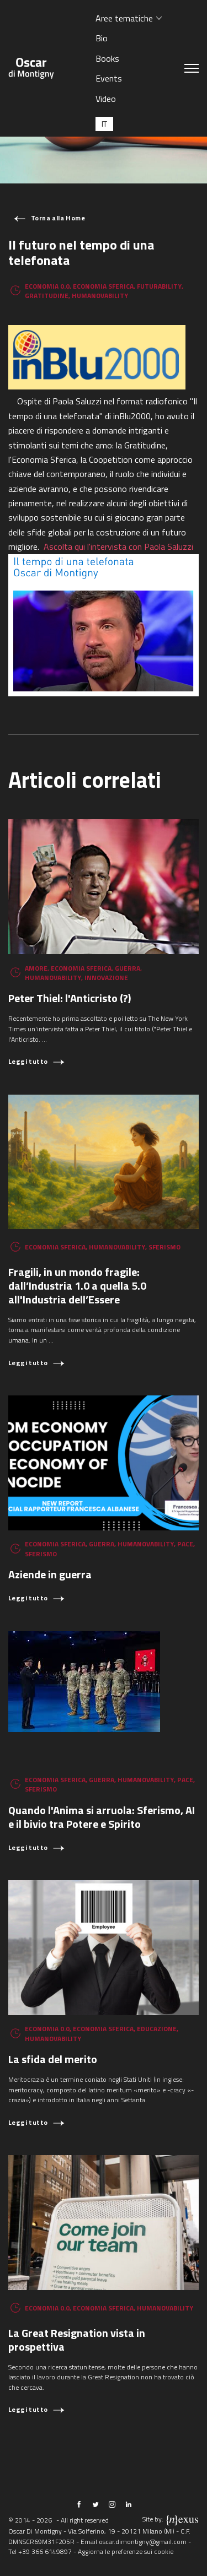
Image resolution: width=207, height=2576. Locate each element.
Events (108, 78)
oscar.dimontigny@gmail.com (143, 2541)
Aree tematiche (124, 18)
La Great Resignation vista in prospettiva (76, 2339)
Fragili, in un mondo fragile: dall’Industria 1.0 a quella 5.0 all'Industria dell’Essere (77, 1285)
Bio (101, 38)
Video (105, 98)
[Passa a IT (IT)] (104, 123)
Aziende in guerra (50, 1574)
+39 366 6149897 (45, 2551)
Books (107, 58)
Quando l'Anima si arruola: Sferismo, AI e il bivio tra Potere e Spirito (101, 1816)
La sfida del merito (52, 2059)
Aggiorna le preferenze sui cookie (125, 2551)
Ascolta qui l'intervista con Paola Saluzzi (119, 546)
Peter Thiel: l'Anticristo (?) (69, 997)
